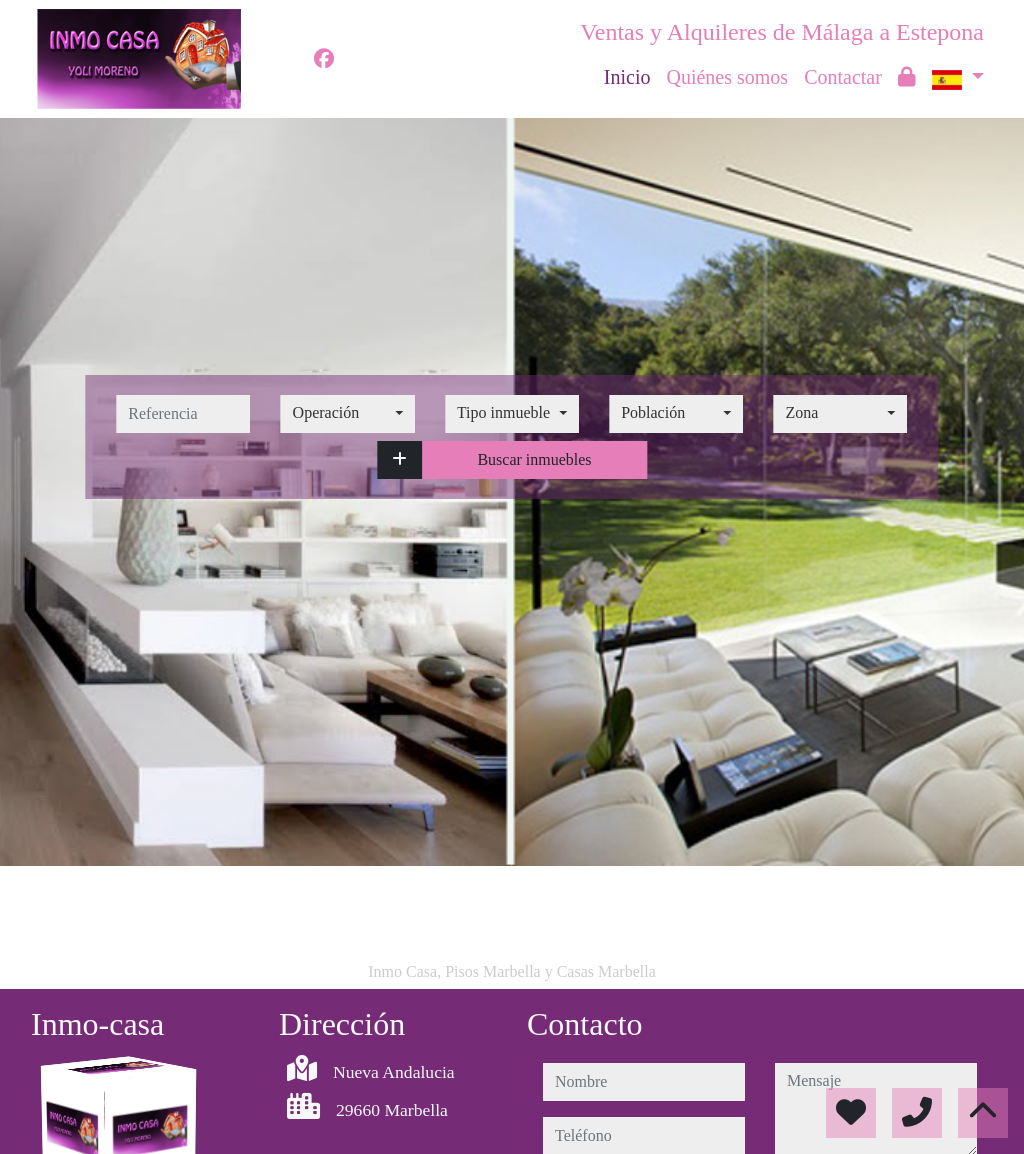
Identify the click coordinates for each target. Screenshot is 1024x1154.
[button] (399, 460)
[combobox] (348, 414)
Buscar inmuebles (534, 459)
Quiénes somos (727, 77)
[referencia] (183, 414)
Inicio (627, 77)
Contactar (843, 77)
